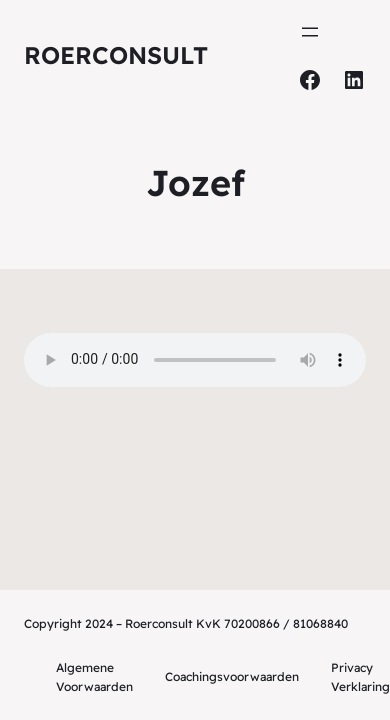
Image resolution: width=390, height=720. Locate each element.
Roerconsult (116, 55)
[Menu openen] (310, 32)
